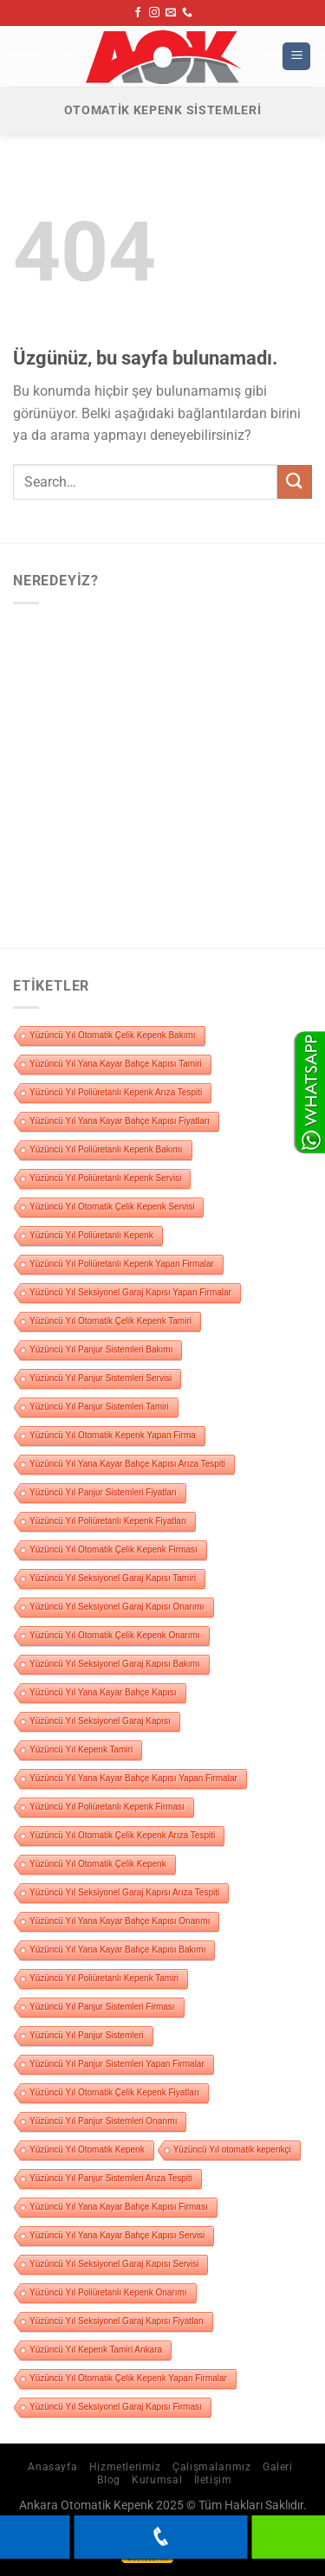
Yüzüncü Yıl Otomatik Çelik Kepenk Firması (113, 1549)
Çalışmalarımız (211, 2467)
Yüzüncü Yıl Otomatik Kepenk (87, 2149)
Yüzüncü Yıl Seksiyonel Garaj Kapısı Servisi (113, 2264)
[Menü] (296, 56)
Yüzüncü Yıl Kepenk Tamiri (81, 1749)
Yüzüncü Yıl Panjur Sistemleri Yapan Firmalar (117, 2064)
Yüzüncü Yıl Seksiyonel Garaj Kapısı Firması (115, 2406)
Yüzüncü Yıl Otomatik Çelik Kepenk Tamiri (110, 1321)
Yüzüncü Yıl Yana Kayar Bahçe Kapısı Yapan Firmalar (133, 1778)
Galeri (278, 2467)
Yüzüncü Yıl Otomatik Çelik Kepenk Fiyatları (114, 2092)
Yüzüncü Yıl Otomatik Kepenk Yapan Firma (112, 1435)
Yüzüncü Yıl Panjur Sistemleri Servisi (100, 1378)
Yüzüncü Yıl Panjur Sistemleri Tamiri (99, 1406)
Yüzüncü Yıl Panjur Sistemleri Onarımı (103, 2121)
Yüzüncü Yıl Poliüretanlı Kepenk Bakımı (106, 1149)
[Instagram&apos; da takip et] (154, 13)
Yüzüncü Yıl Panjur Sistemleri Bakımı (100, 1349)
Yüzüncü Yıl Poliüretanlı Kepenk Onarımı (108, 2292)
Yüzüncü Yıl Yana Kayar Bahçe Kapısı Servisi (117, 2235)
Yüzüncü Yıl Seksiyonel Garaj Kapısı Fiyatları (116, 2321)
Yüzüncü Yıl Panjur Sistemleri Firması (102, 2006)
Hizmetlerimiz (125, 2467)
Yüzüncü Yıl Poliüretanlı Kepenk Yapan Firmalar (121, 1264)
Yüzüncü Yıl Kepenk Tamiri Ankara (95, 2349)
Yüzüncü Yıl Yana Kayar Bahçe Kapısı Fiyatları (119, 1121)
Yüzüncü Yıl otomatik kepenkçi (232, 2149)
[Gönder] (294, 482)
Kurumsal (157, 2480)
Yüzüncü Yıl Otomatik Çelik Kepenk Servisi (111, 1206)
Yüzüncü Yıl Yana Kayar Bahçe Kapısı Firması (118, 2206)
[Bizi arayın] (187, 13)
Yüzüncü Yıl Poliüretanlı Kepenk (91, 1235)
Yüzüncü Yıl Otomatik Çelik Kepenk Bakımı (112, 1035)
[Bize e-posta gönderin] (171, 13)
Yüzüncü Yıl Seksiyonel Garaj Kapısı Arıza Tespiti (124, 1892)
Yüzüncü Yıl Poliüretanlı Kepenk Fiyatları (107, 1521)
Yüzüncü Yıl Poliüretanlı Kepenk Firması (107, 1806)
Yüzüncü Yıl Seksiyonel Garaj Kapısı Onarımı (117, 1606)
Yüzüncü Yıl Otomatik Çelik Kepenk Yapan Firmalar (128, 2378)
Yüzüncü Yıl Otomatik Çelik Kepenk (97, 1864)
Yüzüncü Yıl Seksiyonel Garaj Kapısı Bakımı (114, 1664)
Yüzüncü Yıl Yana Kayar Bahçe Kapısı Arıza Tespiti (127, 1464)
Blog (108, 2480)
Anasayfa (52, 2467)
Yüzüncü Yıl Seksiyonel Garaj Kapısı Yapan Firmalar (130, 1292)
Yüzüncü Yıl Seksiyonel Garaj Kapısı (100, 1721)
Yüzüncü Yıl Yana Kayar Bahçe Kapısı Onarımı (119, 1921)
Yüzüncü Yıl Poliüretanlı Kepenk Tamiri (104, 1978)
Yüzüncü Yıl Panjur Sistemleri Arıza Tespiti (110, 2178)
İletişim (213, 2480)
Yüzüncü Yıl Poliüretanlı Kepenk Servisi (105, 1178)
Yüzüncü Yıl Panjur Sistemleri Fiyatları (103, 1492)
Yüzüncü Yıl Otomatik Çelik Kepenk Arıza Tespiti (122, 1835)
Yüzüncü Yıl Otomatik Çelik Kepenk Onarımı (114, 1635)
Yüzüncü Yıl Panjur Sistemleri (86, 2035)
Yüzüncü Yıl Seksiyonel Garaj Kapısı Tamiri (112, 1578)
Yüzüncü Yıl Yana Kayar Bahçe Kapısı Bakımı (117, 1949)
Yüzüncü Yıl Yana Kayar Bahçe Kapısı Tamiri (115, 1063)
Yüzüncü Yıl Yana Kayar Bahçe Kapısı (103, 1692)
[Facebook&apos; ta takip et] (138, 13)
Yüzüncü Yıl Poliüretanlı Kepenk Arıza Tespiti (115, 1092)
